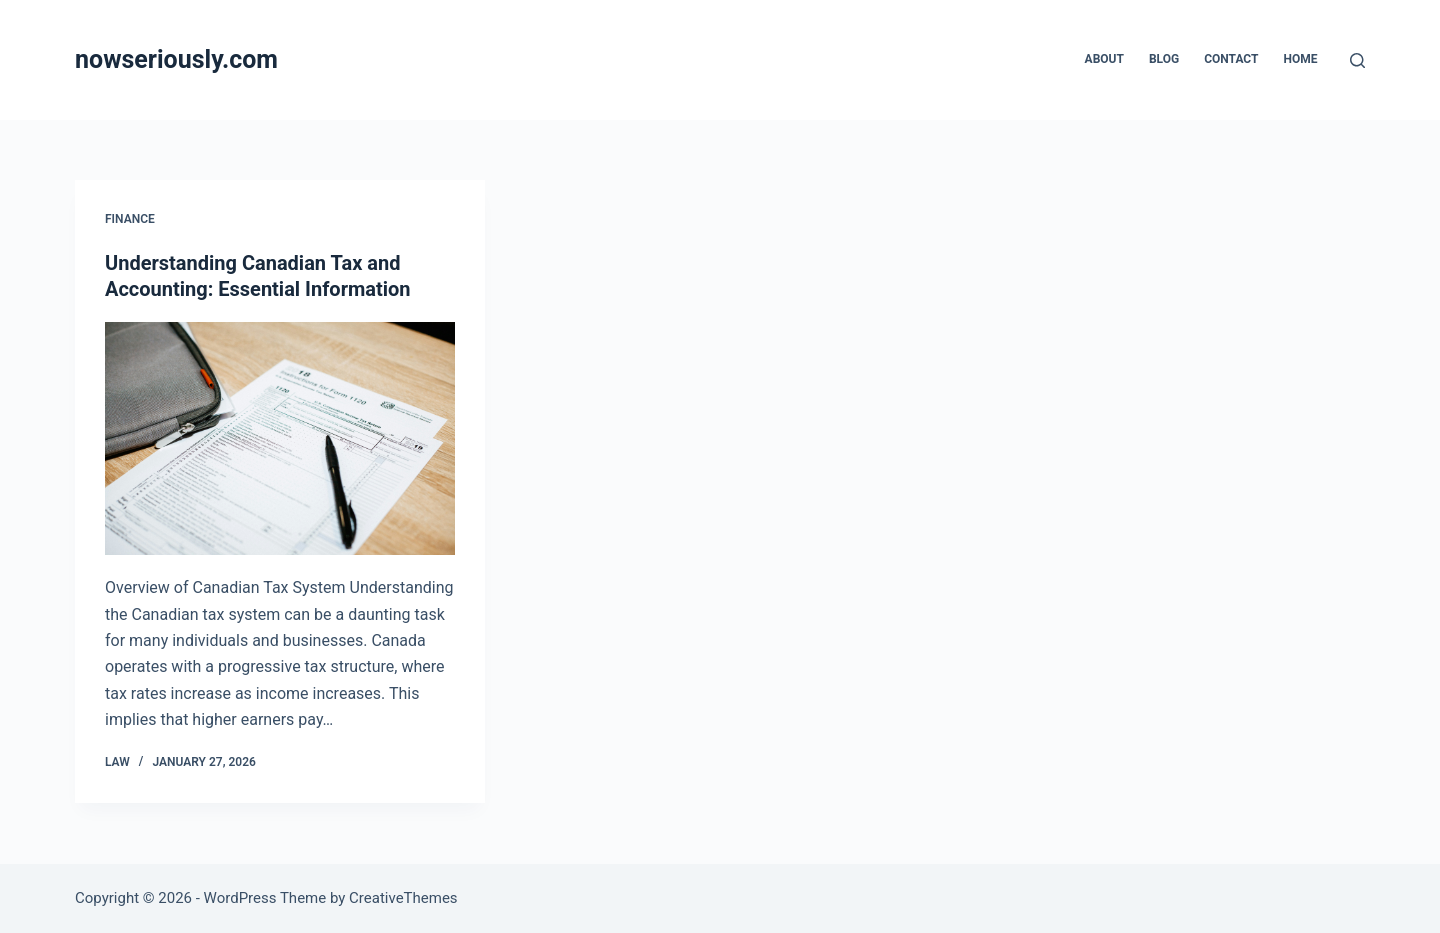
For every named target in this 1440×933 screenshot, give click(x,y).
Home (1300, 59)
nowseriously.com (176, 59)
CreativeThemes (403, 898)
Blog (1164, 59)
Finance (130, 219)
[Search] (1357, 60)
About (1104, 59)
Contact (1231, 59)
